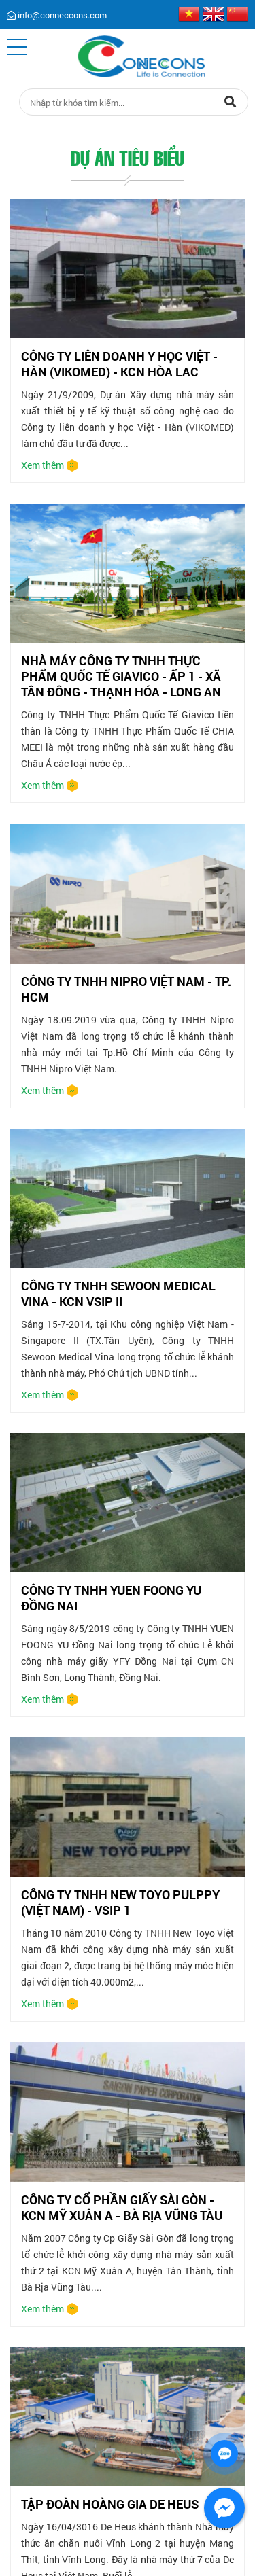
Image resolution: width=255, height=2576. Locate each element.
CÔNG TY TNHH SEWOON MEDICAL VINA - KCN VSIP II (118, 1293)
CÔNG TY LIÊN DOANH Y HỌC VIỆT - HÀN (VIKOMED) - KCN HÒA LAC (119, 364)
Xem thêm (42, 465)
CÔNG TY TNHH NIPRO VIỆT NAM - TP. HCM (126, 989)
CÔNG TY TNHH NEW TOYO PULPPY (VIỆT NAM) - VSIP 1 (120, 1902)
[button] (17, 47)
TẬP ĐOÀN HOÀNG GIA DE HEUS (110, 2504)
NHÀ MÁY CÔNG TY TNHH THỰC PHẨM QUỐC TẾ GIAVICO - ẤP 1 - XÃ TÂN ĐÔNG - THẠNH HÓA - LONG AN (121, 676)
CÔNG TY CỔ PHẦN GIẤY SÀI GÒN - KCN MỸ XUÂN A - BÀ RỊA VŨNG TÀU (121, 2207)
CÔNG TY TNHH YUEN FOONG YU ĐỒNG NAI (111, 1598)
